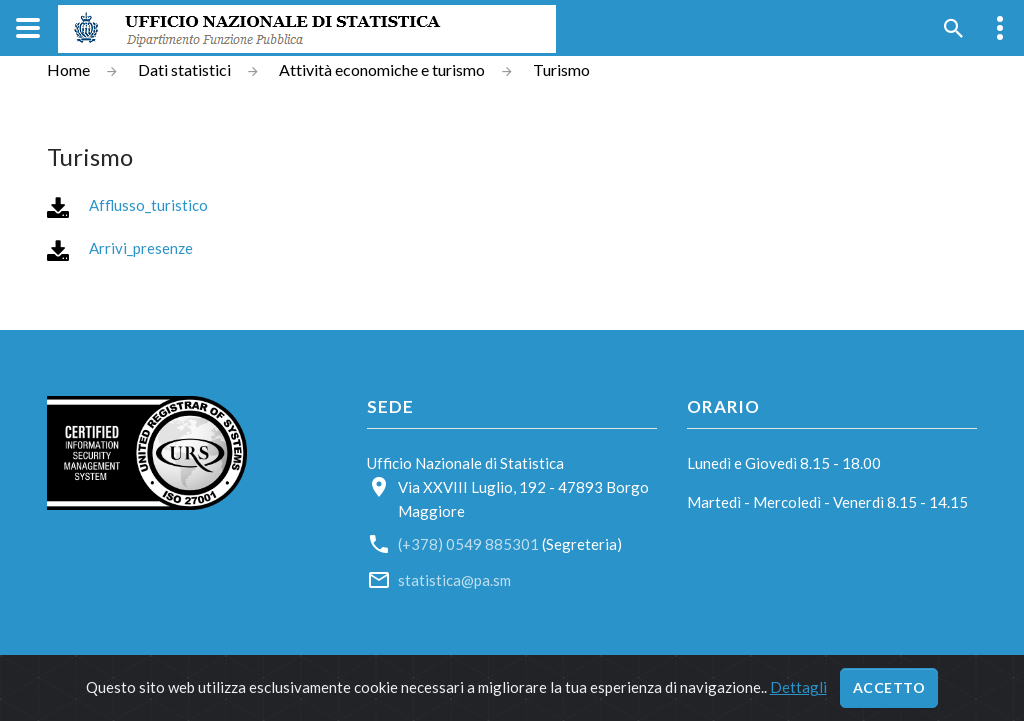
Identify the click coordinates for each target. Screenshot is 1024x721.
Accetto (889, 687)
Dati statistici (184, 70)
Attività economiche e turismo (382, 70)
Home (68, 70)
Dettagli (798, 687)
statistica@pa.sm (454, 580)
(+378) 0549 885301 (468, 544)
